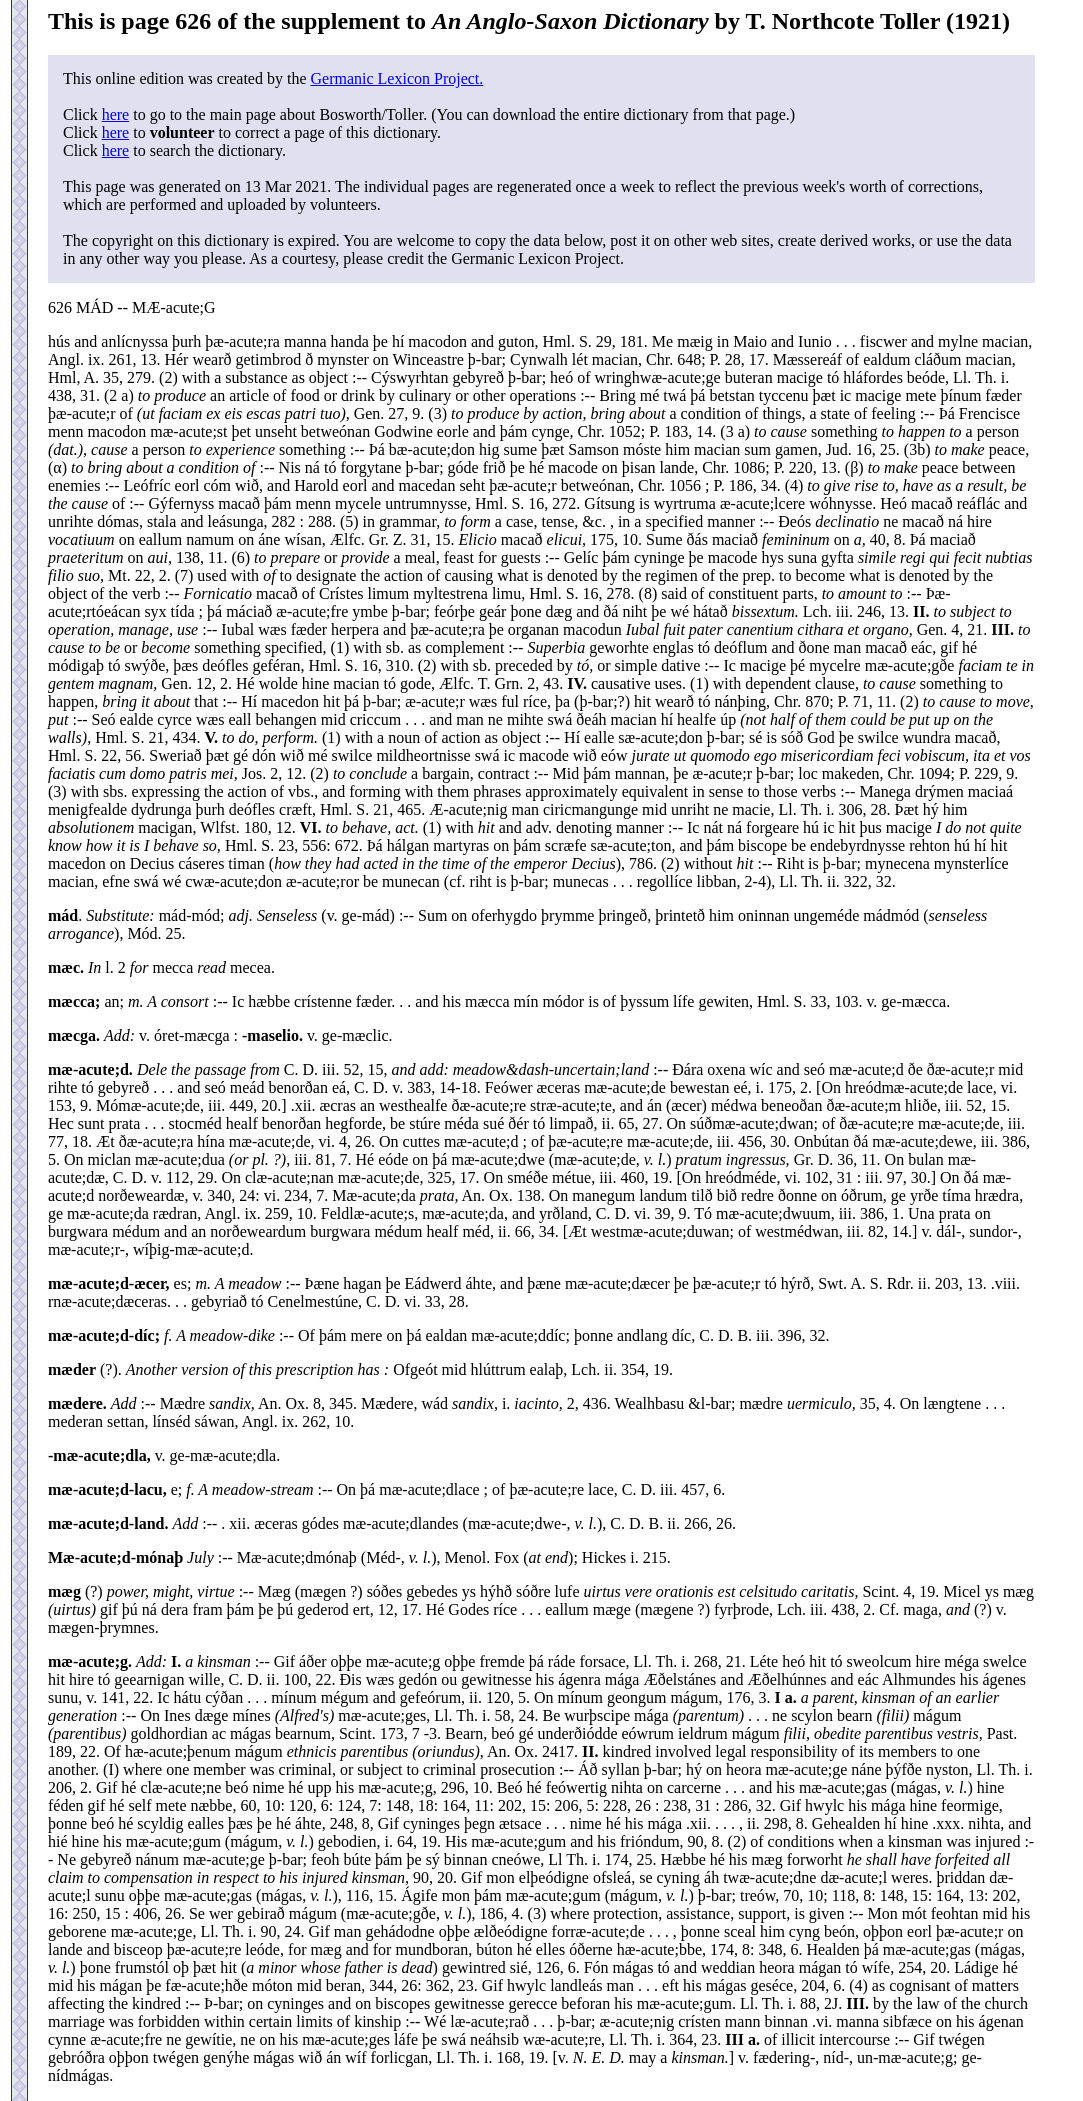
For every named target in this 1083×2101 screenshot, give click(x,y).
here (116, 114)
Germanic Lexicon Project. (396, 78)
